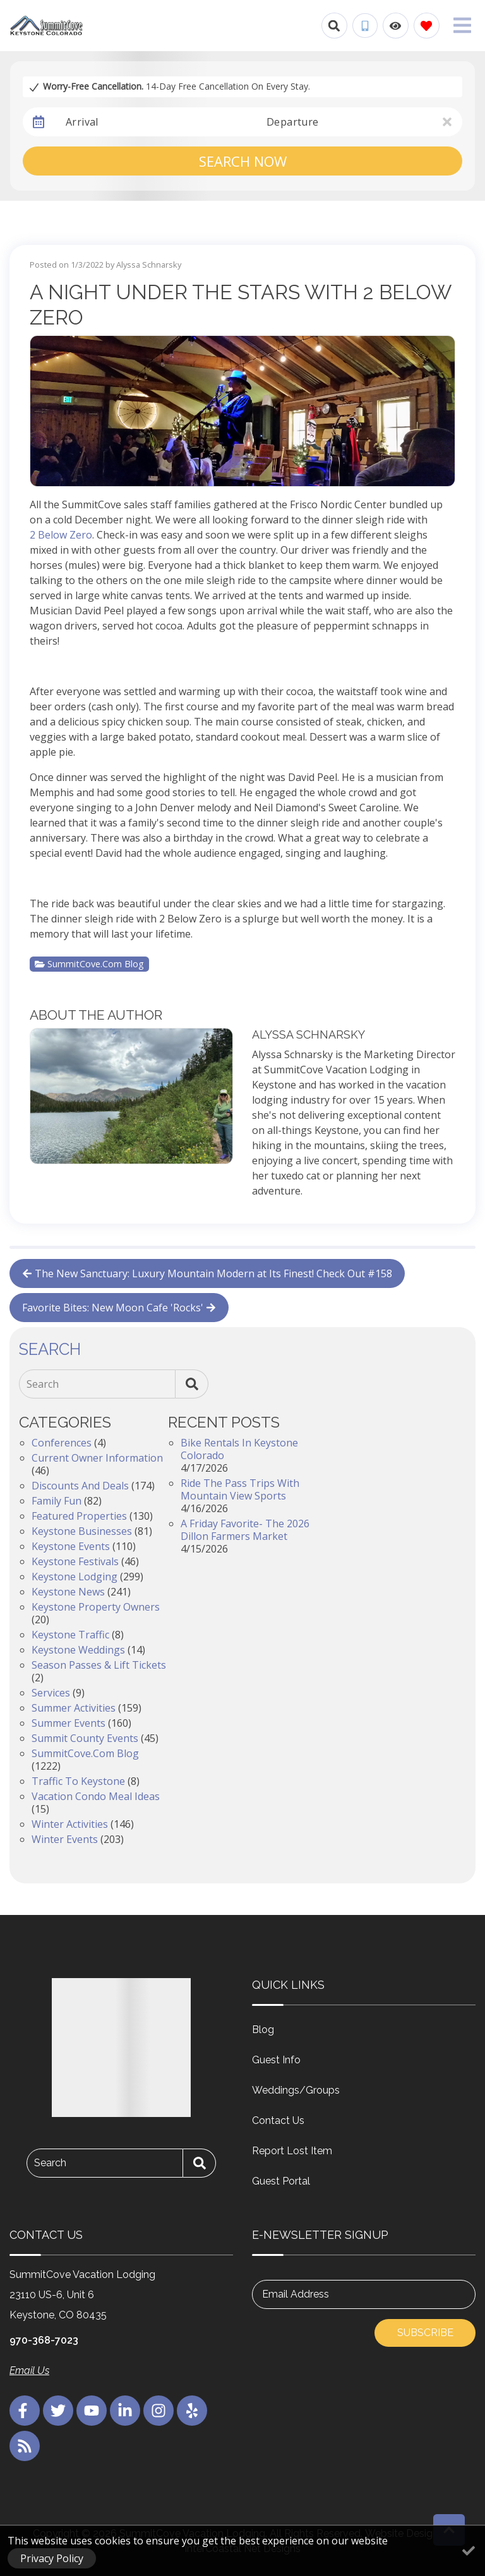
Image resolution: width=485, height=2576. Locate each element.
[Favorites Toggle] (427, 26)
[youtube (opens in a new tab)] (91, 2410)
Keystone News (68, 1592)
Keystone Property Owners (96, 1607)
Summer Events (68, 1723)
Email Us (29, 2370)
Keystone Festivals (75, 1561)
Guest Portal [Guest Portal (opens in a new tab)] (281, 2181)
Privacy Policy (51, 2558)
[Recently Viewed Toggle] (396, 26)
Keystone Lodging (74, 1576)
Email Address (295, 2294)
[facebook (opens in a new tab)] (24, 2410)
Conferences (62, 1443)
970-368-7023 (43, 2340)
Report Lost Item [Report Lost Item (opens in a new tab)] (292, 2151)
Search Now (243, 161)
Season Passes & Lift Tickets (99, 1665)
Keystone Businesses (82, 1531)
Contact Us (278, 2120)
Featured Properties (79, 1516)
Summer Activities (74, 1708)
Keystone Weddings (78, 1650)
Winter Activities (70, 1824)
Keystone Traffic (70, 1635)
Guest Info (276, 2060)
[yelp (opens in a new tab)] (192, 2410)
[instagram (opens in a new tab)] (158, 2410)
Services (51, 1693)
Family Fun (56, 1501)
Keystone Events (71, 1546)
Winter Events (65, 1839)
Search (43, 1384)
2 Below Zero (61, 535)
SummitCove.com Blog (89, 964)
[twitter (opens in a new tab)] (58, 2410)
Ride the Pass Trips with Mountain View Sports (240, 1489)
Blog (263, 2030)
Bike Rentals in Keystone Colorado (239, 1449)
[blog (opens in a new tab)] (24, 2446)
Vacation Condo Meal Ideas (96, 1796)
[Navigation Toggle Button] (462, 25)
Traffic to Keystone (78, 1781)
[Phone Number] (365, 26)
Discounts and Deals (80, 1486)
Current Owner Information (97, 1458)
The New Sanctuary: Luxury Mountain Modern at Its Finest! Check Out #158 (207, 1273)
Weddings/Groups (296, 2090)
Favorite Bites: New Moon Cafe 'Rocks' (119, 1308)
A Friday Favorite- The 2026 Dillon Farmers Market (245, 1530)
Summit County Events (85, 1738)
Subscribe (425, 2333)
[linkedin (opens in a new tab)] (125, 2410)
